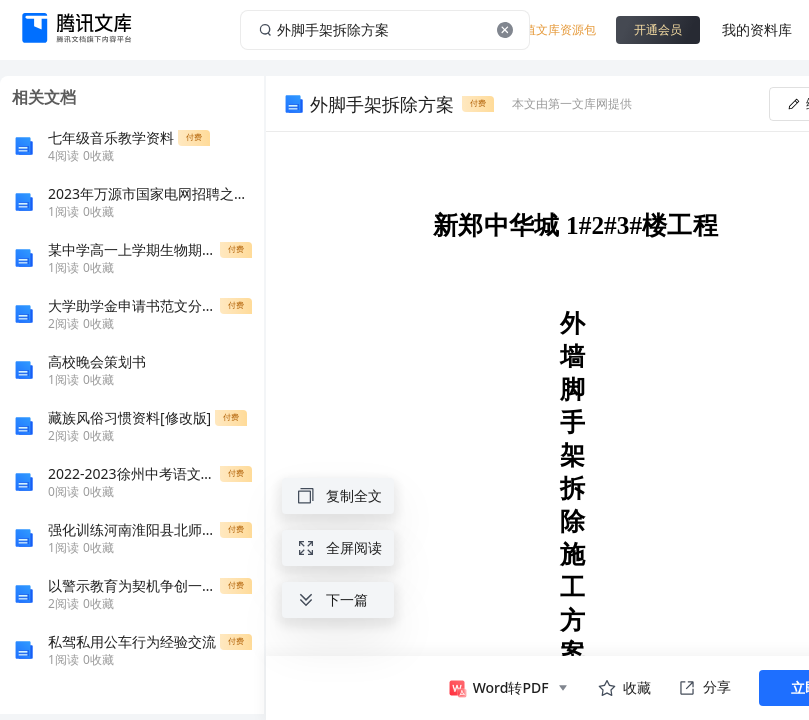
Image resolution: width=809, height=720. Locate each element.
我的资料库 (757, 29)
